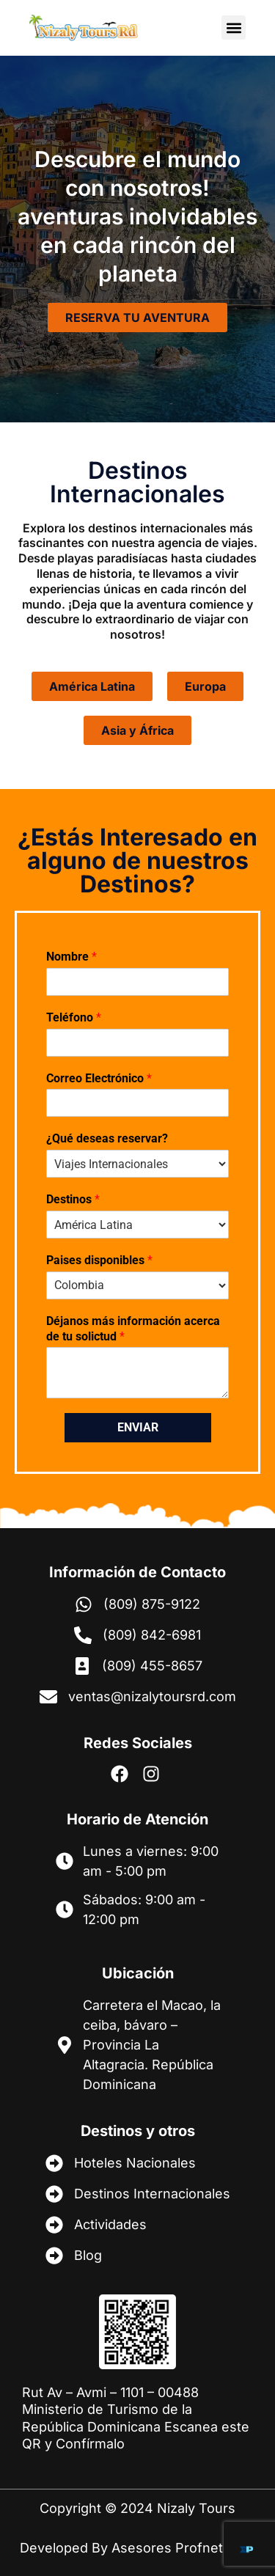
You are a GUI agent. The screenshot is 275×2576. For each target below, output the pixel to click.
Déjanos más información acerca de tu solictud (133, 1328)
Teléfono (73, 1017)
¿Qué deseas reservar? (107, 1138)
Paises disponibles (99, 1260)
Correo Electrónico (99, 1078)
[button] (233, 27)
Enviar (137, 1427)
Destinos (73, 1199)
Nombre (71, 957)
